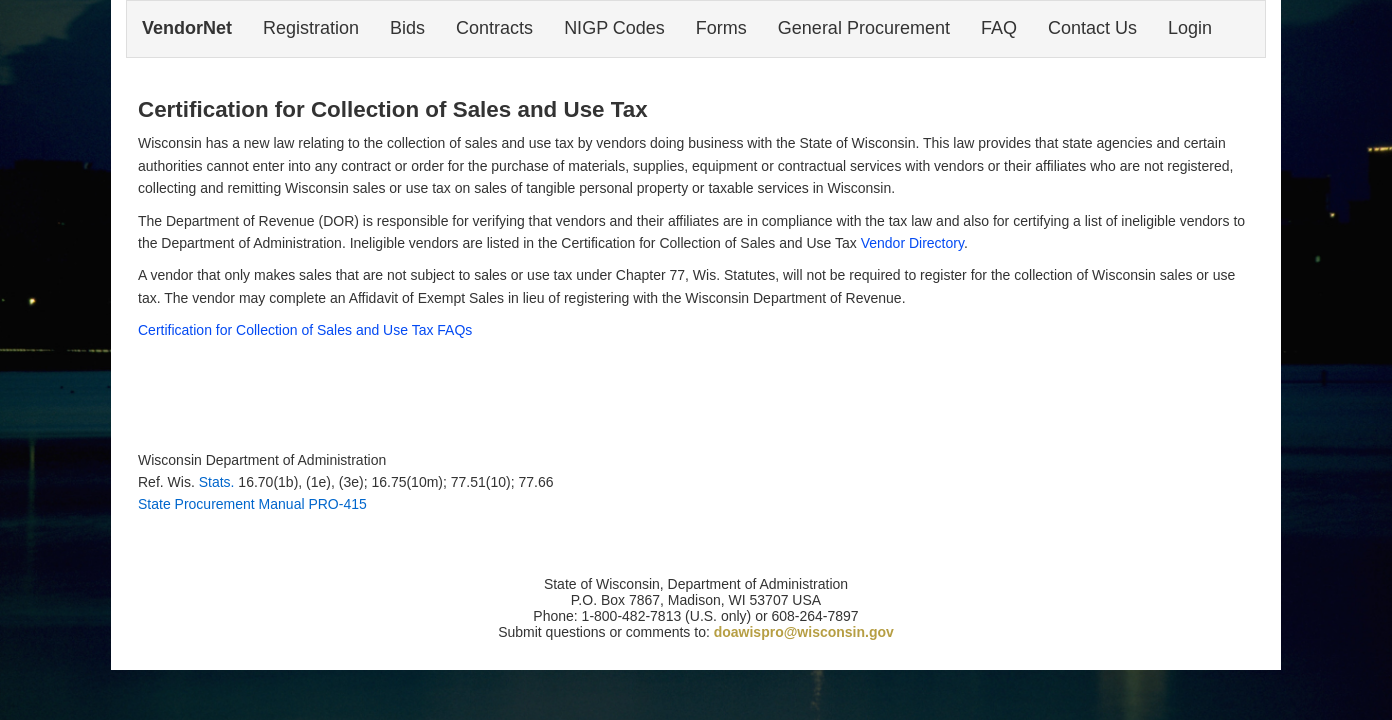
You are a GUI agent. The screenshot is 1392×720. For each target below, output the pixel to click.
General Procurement (864, 28)
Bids (407, 28)
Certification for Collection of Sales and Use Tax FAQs (305, 330)
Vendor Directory (912, 243)
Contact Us (1092, 28)
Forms (721, 28)
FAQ (999, 28)
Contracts (494, 28)
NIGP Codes (614, 28)
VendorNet (187, 28)
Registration (311, 28)
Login (1190, 28)
